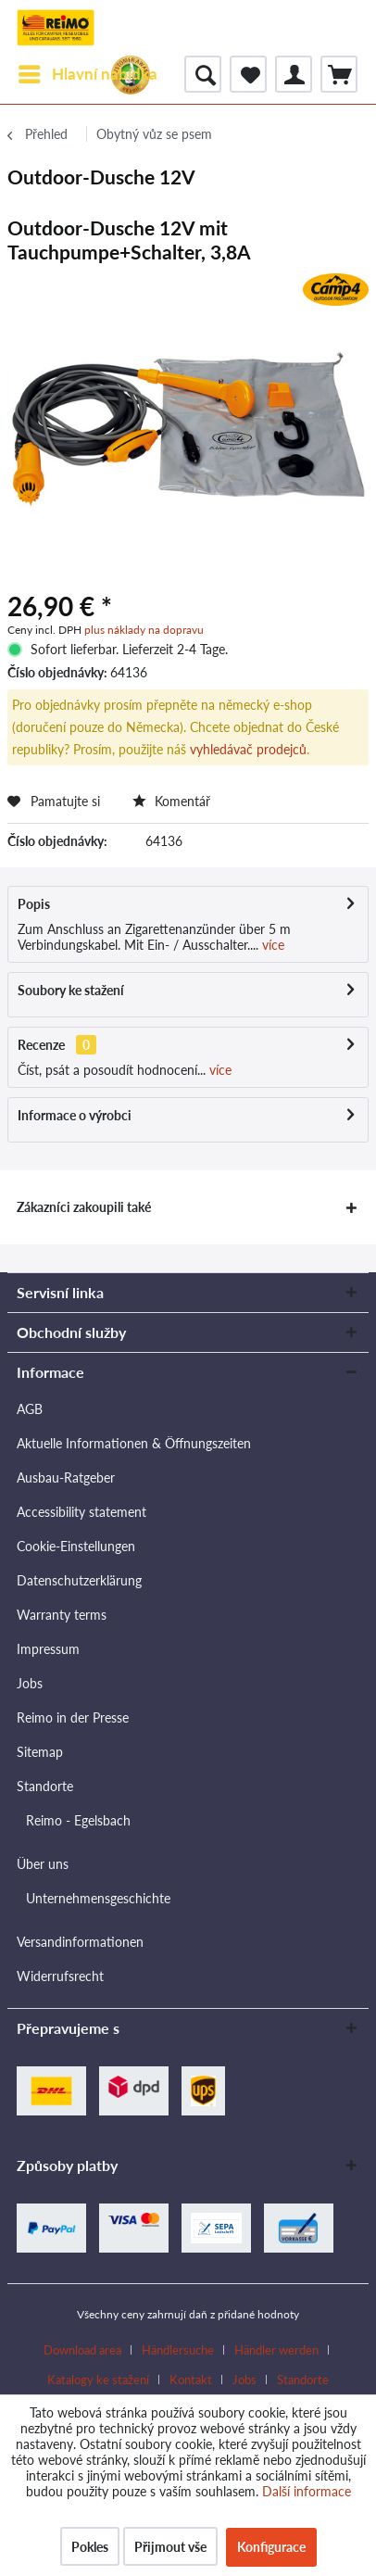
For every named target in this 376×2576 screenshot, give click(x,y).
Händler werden (276, 2349)
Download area (82, 2349)
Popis (34, 904)
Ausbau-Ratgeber (66, 1477)
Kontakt (190, 2379)
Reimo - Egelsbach (78, 1820)
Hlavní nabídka (88, 71)
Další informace (306, 2491)
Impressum (48, 1649)
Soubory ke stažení (71, 990)
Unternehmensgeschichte (98, 1898)
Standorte (45, 1786)
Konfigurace (271, 2547)
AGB (30, 1409)
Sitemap (40, 1752)
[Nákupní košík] (338, 74)
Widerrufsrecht (60, 1976)
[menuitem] (87, 74)
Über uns (43, 1864)
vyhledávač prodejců (248, 749)
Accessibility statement (81, 1512)
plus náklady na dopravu (144, 630)
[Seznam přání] (248, 74)
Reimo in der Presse (73, 1717)
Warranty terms (62, 1615)
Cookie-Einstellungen (76, 1546)
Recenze (41, 1045)
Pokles (89, 2547)
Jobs (30, 1683)
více (271, 945)
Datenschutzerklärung (79, 1580)
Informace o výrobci (75, 1115)
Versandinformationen (80, 1942)
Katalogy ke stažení (98, 2379)
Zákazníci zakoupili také (84, 1207)
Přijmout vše (170, 2547)
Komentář (171, 801)
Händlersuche (178, 2349)
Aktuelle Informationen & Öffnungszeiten (134, 1443)
